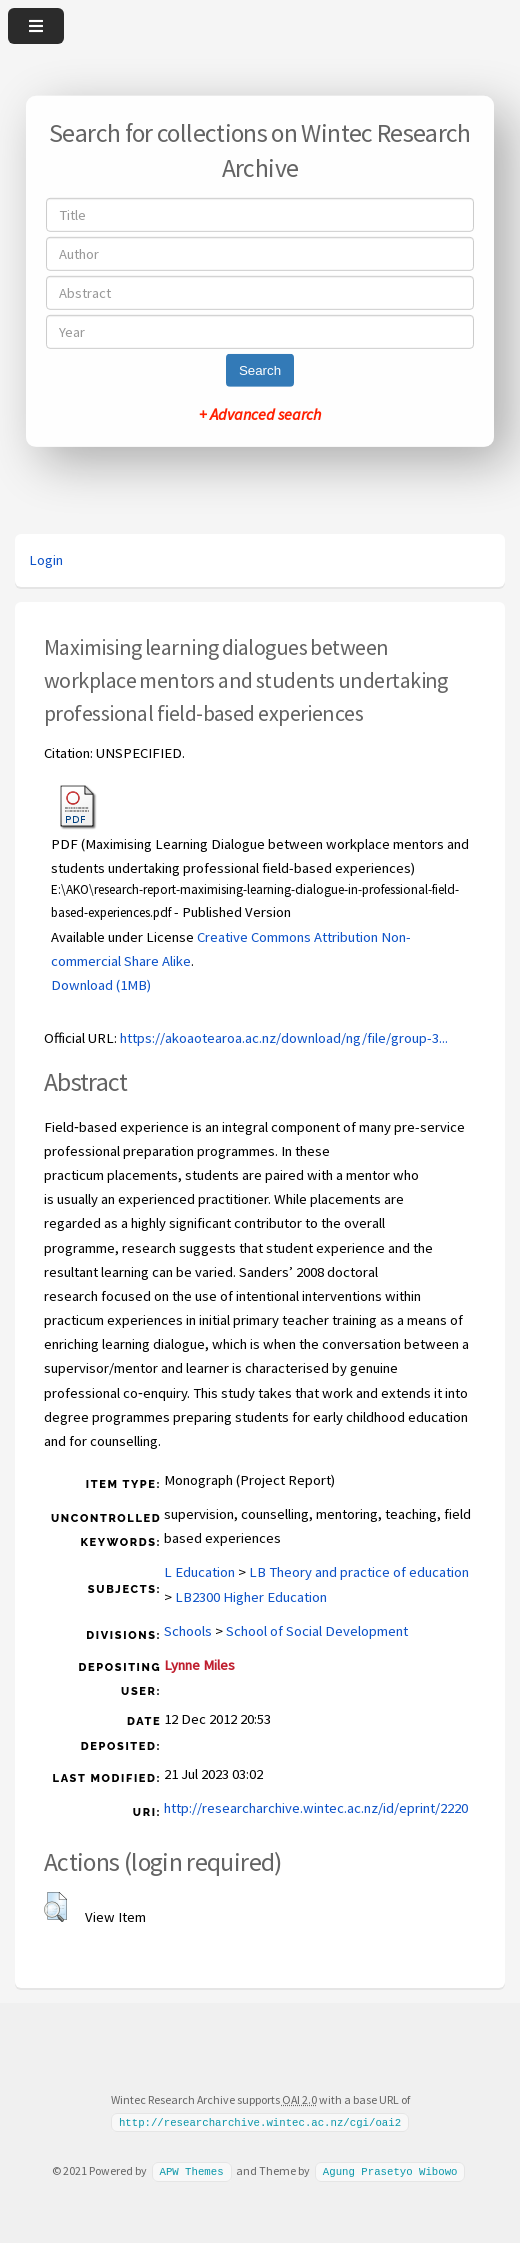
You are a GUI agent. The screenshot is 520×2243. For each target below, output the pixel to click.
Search (260, 370)
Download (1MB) (101, 985)
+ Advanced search (260, 414)
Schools (188, 1631)
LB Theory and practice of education (359, 1572)
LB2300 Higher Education (251, 1597)
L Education (199, 1572)
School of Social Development (317, 1631)
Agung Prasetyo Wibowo (390, 2171)
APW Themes (191, 2171)
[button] (55, 1907)
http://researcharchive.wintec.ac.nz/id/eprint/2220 (316, 1808)
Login (46, 560)
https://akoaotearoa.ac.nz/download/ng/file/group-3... (284, 1038)
